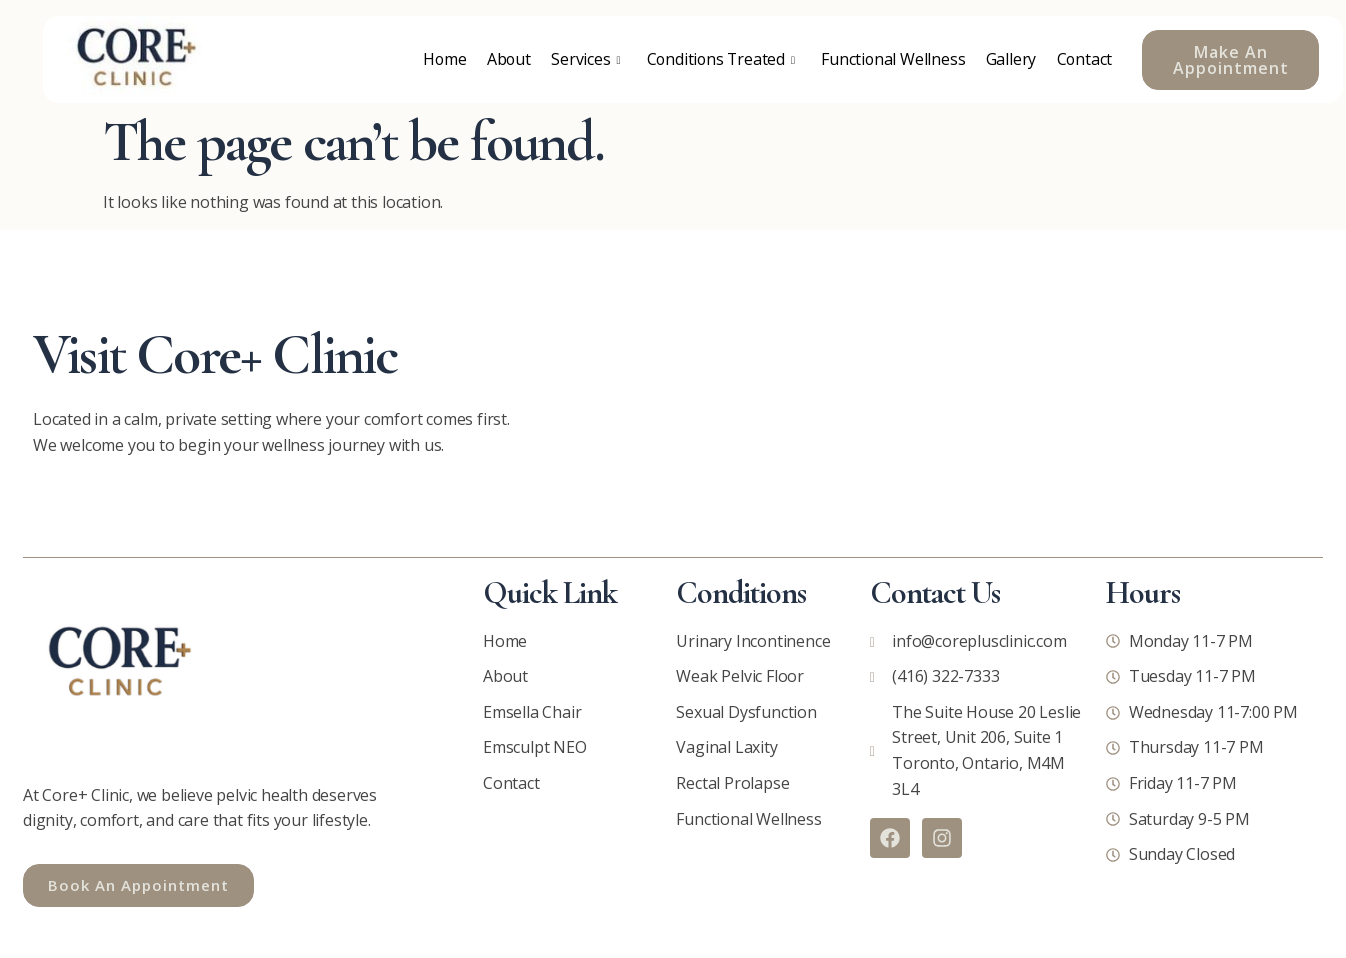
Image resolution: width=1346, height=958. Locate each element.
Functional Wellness (892, 59)
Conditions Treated (718, 60)
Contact (1084, 59)
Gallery (1010, 59)
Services (581, 60)
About (504, 59)
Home (440, 59)
